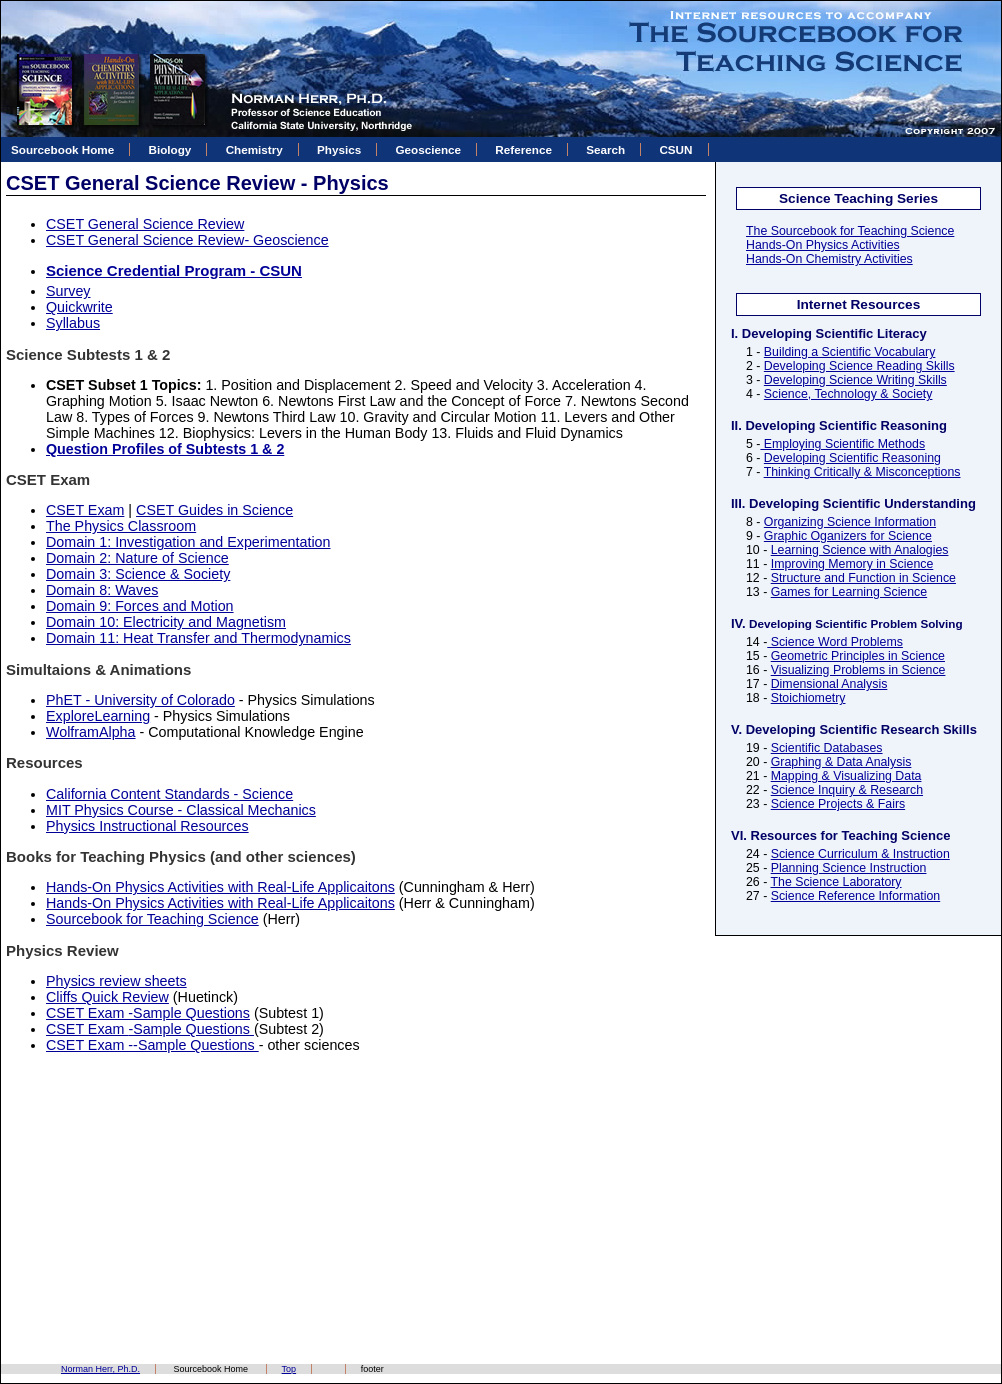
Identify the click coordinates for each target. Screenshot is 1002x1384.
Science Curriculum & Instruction (860, 854)
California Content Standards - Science (169, 794)
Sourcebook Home (62, 149)
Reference (523, 149)
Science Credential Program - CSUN (174, 270)
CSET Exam (85, 510)
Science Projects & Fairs (838, 804)
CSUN (675, 149)
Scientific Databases (827, 748)
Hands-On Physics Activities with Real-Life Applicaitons (220, 887)
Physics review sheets (116, 981)
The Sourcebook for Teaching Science (850, 231)
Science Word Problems (835, 642)
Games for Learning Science (849, 592)
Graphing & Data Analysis (841, 762)
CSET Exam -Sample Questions (148, 1013)
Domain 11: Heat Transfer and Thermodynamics (198, 638)
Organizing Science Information (850, 522)
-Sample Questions (189, 1029)
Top (289, 1369)
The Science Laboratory (835, 882)
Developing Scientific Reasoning (852, 458)
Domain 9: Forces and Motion (140, 606)
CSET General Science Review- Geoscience (187, 240)
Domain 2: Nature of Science (137, 558)
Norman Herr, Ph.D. (100, 1369)
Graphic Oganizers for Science (848, 536)
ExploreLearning (98, 716)
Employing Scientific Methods (842, 444)
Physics (339, 149)
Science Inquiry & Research (847, 790)
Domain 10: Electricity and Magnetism (166, 622)
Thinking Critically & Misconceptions (862, 472)
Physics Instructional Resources (147, 826)
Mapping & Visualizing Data (846, 776)
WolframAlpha (91, 732)
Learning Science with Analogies (860, 550)
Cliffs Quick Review (107, 997)
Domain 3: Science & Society (138, 574)
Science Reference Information (855, 896)
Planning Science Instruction (849, 868)
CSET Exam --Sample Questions (152, 1045)
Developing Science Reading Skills (859, 366)
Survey (68, 291)
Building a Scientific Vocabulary (850, 352)
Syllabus (73, 323)
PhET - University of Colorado (140, 700)
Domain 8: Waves (102, 590)
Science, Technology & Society (848, 394)
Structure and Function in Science (863, 578)
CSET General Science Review (145, 224)
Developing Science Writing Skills (855, 380)
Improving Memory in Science (852, 564)
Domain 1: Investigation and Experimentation (188, 542)
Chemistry (254, 149)
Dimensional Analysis (829, 684)
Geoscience (428, 149)
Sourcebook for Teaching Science (152, 919)
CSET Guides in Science (214, 510)
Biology (170, 149)
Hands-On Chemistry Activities (829, 259)
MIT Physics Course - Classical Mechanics (181, 810)
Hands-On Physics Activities (823, 245)
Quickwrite (79, 307)
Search (605, 149)
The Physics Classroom (121, 526)
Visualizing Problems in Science (858, 670)
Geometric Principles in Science (858, 656)
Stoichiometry (808, 698)
